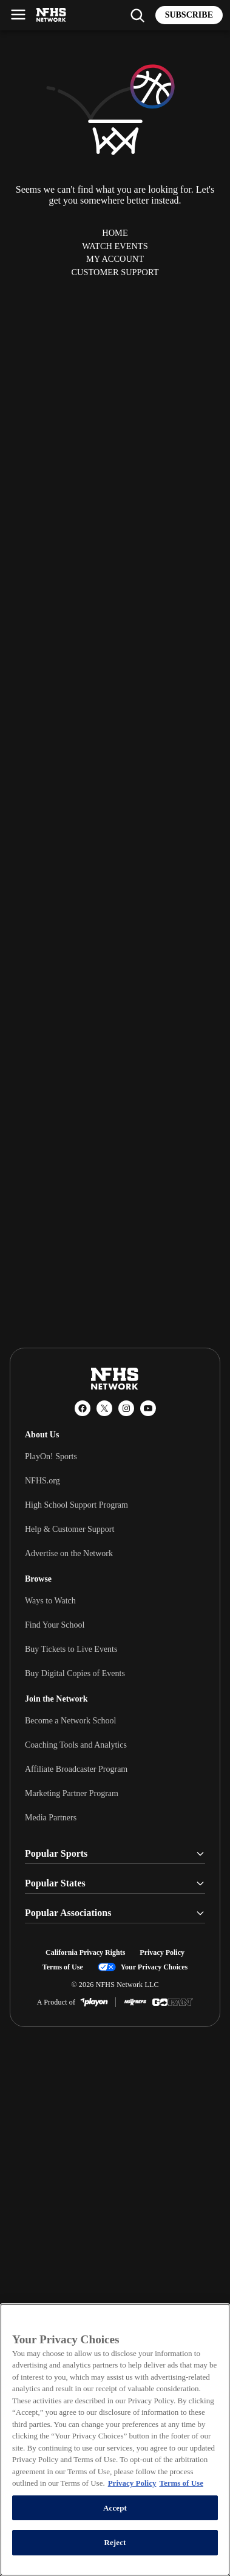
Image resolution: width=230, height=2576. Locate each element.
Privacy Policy (162, 1952)
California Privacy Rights (85, 1952)
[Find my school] (137, 15)
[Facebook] (82, 1408)
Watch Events (114, 246)
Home (114, 233)
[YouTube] (148, 1408)
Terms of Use (62, 1967)
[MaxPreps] (135, 2002)
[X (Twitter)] (104, 1408)
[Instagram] (126, 1408)
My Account (115, 259)
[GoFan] (172, 2002)
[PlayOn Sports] (94, 2002)
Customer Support (114, 272)
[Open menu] (18, 14)
